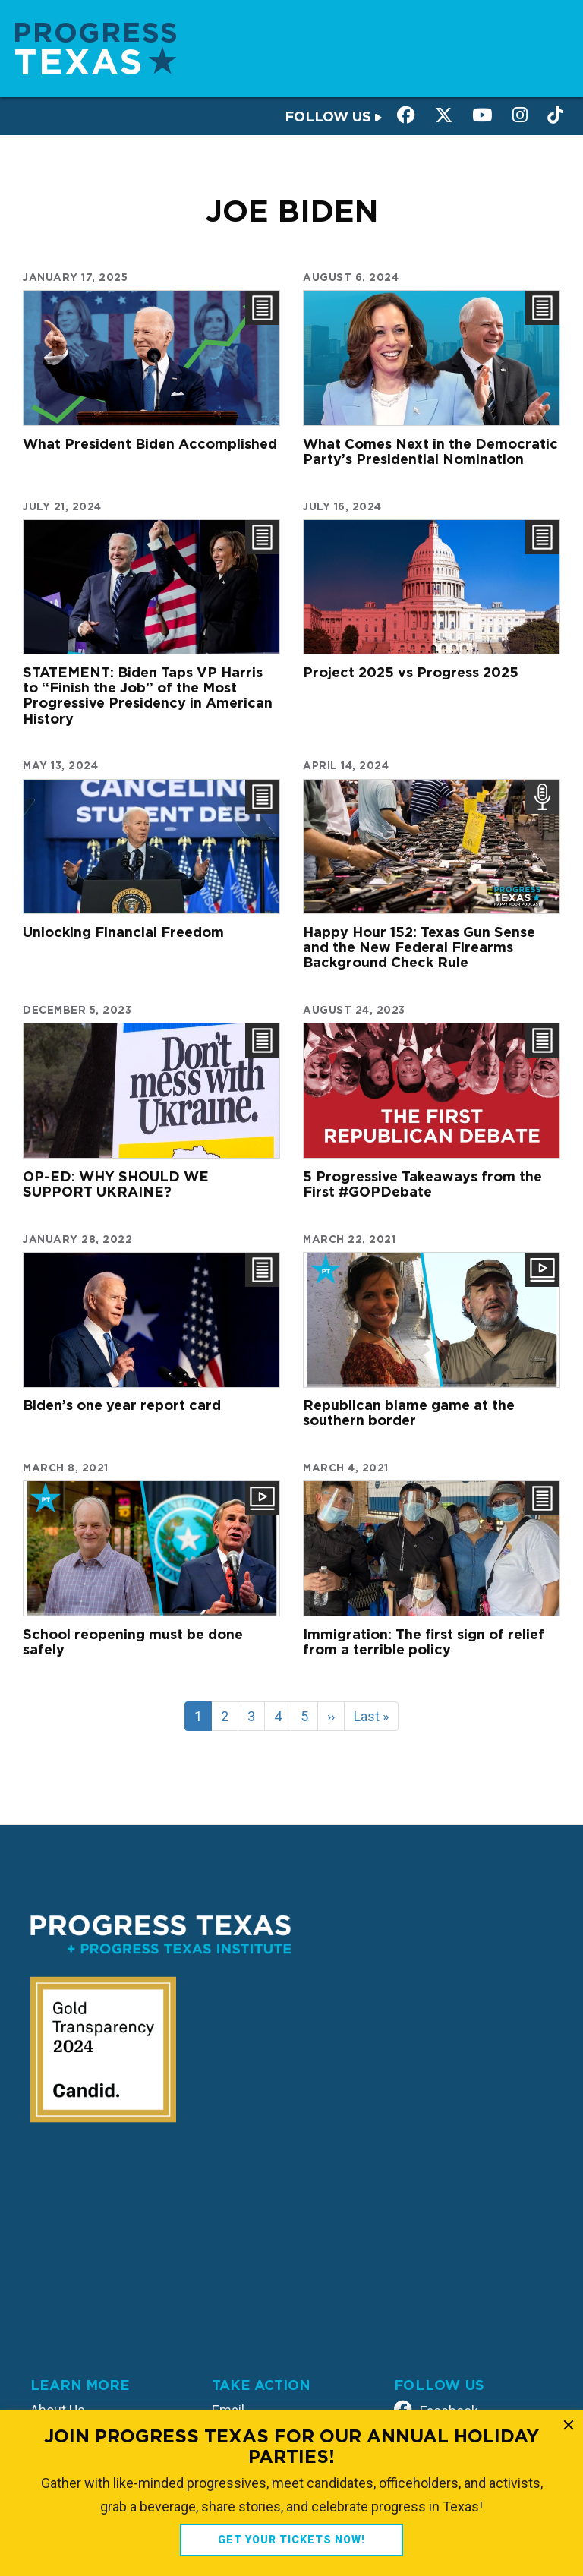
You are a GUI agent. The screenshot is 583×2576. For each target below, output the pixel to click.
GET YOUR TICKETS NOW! (291, 2539)
